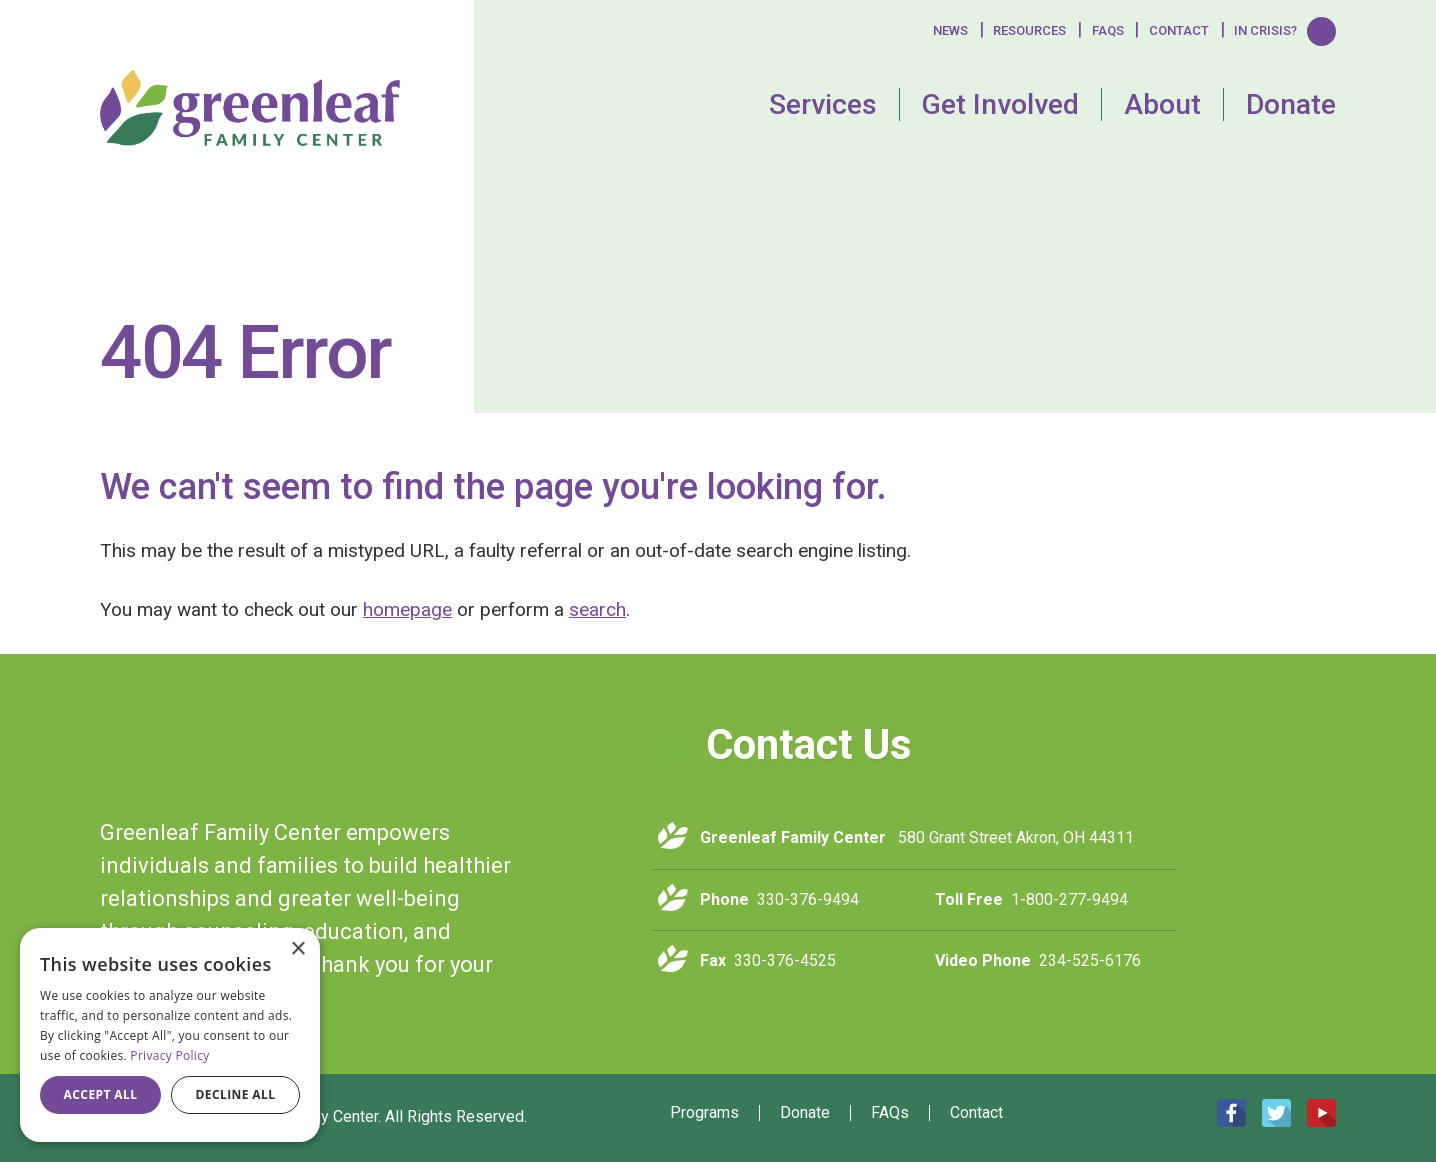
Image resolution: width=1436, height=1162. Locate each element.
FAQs (890, 1113)
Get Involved (1000, 104)
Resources (1029, 30)
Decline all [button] (236, 1094)
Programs (704, 1113)
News (950, 30)
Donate (1291, 104)
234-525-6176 (1090, 960)
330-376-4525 (785, 960)
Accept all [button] (101, 1094)
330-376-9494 (808, 899)
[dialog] (170, 1035)
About (1162, 104)
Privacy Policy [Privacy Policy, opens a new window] (169, 1055)
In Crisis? (1265, 30)
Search (1321, 30)
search (597, 609)
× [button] (297, 949)
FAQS (1108, 30)
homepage (407, 609)
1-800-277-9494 (1069, 899)
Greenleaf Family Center (272, 754)
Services (823, 104)
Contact (1179, 30)
